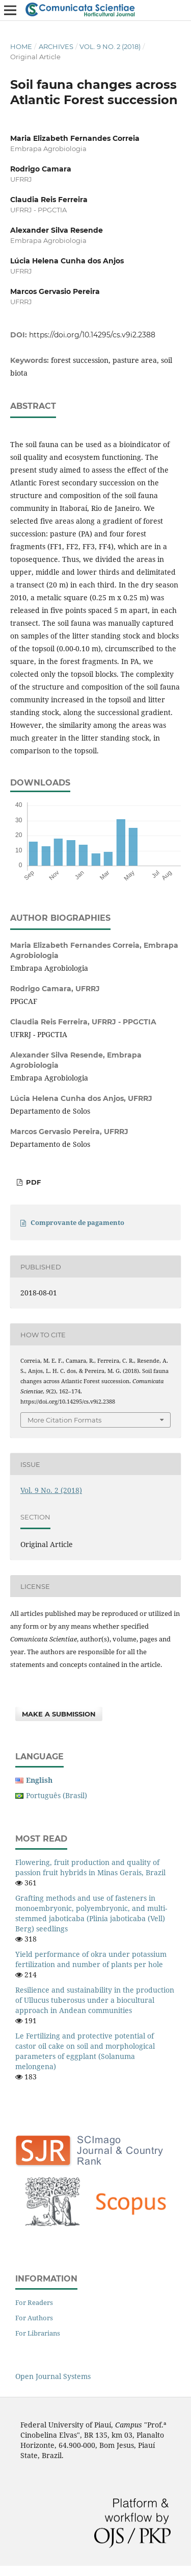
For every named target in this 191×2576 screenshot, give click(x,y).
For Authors (34, 2317)
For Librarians (37, 2333)
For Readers (34, 2302)
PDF (32, 1182)
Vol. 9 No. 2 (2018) (110, 46)
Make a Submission (59, 1714)
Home (21, 46)
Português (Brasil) (56, 1795)
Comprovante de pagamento (77, 1222)
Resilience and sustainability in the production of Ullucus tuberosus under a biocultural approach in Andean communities (94, 2000)
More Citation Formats (64, 1420)
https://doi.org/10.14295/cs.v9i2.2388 (92, 334)
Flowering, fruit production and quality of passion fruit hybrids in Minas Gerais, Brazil (90, 1867)
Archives (56, 46)
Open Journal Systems (53, 2376)
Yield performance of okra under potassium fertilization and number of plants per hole (91, 1959)
